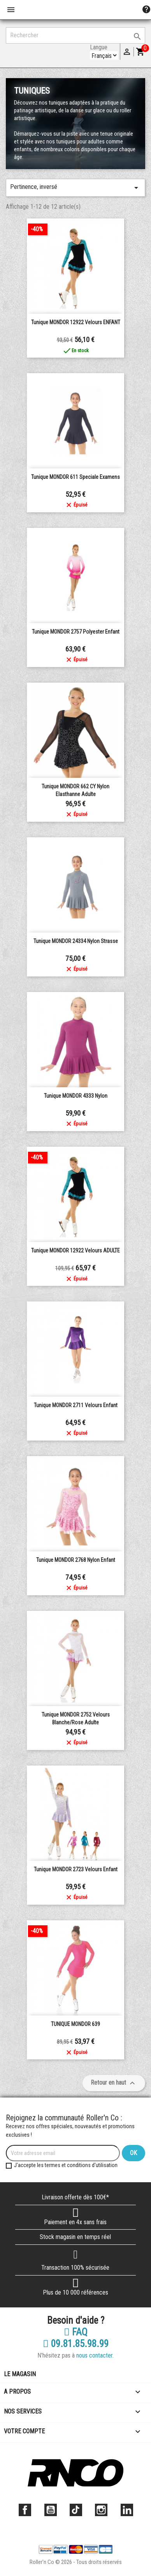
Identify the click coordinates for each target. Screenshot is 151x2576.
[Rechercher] (75, 35)
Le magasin (20, 2374)
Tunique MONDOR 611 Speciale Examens (75, 477)
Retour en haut (114, 2083)
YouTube (50, 2510)
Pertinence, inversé (75, 187)
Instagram (101, 2510)
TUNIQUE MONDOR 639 (75, 2024)
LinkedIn (127, 2510)
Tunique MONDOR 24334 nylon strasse (75, 941)
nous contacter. (95, 2355)
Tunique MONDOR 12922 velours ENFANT (75, 322)
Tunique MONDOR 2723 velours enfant (76, 1869)
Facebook (25, 2510)
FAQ (76, 2332)
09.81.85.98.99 (76, 2344)
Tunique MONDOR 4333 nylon (75, 1096)
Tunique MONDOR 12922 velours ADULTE (75, 1250)
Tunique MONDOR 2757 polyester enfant (75, 632)
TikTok (76, 2510)
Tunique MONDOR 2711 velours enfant (76, 1405)
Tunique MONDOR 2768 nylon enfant (75, 1560)
